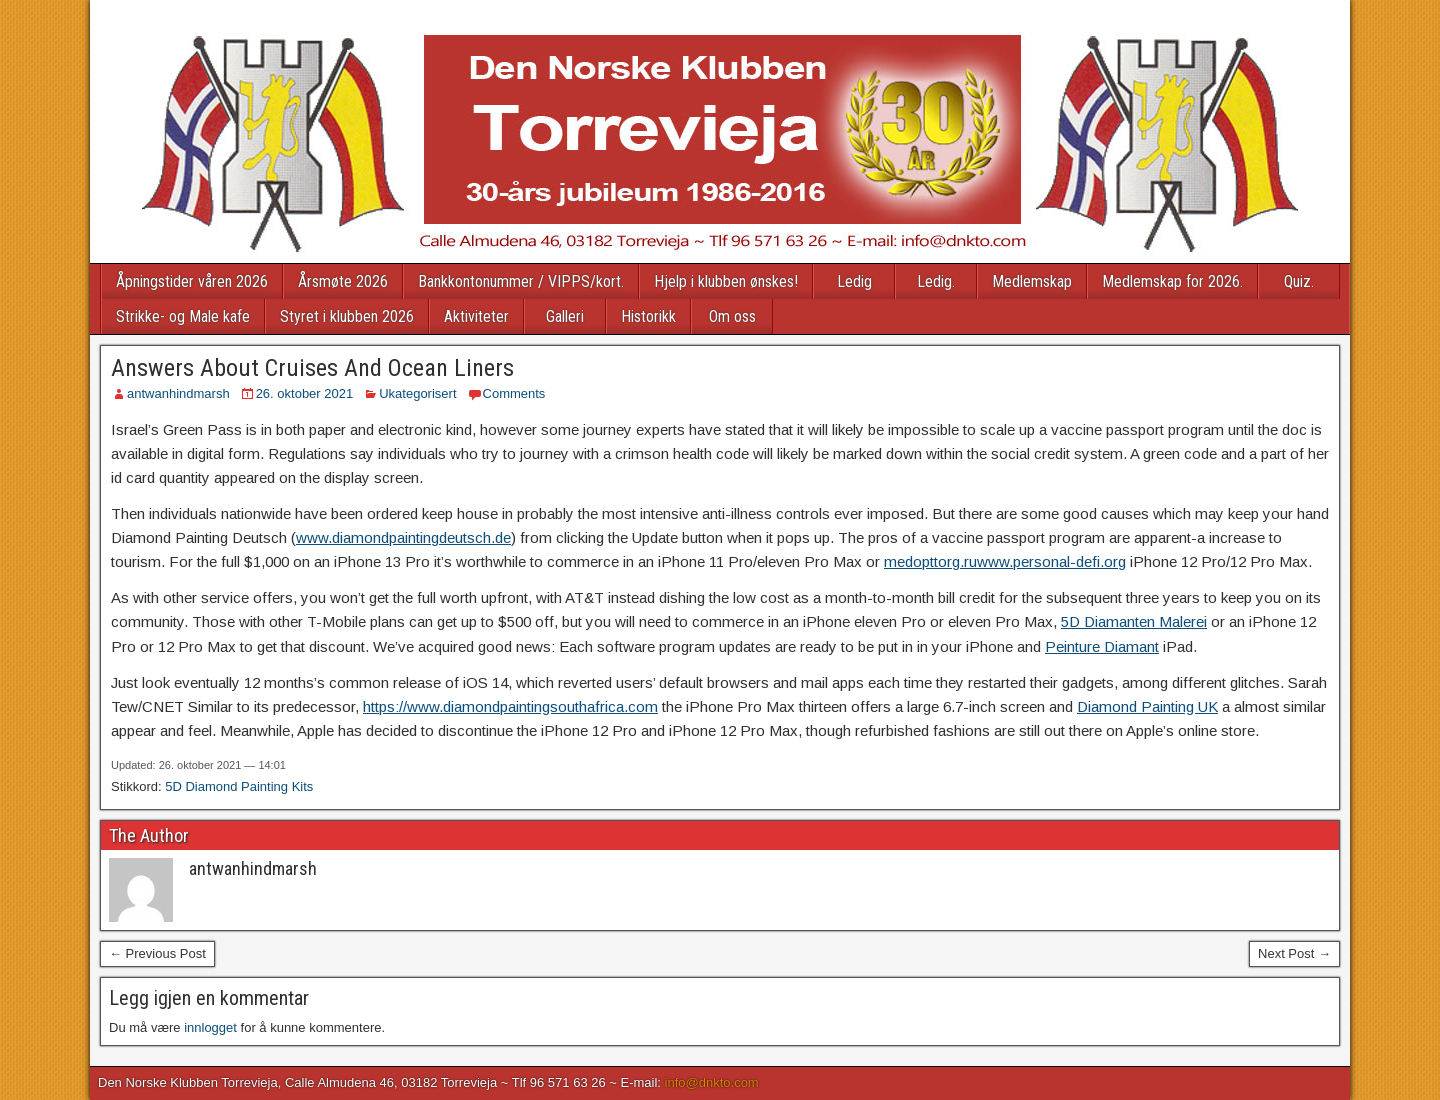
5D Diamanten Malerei (1134, 621)
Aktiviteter (476, 316)
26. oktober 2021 (305, 393)
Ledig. (936, 281)
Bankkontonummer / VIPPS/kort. (521, 281)
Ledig (854, 281)
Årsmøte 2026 (343, 281)
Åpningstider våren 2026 (192, 281)
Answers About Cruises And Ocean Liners (312, 368)
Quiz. (1299, 281)
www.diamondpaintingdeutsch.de (403, 537)
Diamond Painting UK (1147, 706)
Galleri (565, 316)
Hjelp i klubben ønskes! (726, 281)
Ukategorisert (417, 393)
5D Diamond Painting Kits (239, 786)
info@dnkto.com (712, 1082)
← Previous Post (157, 953)
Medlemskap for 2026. (1172, 281)
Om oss (732, 316)
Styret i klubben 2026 (347, 316)
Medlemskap (1032, 281)
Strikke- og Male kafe (183, 316)
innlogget (210, 1027)
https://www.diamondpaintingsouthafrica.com (510, 706)
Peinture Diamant (1102, 646)
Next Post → (1294, 953)
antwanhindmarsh (178, 393)
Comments (514, 393)
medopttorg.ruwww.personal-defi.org (1005, 561)
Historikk (648, 316)
